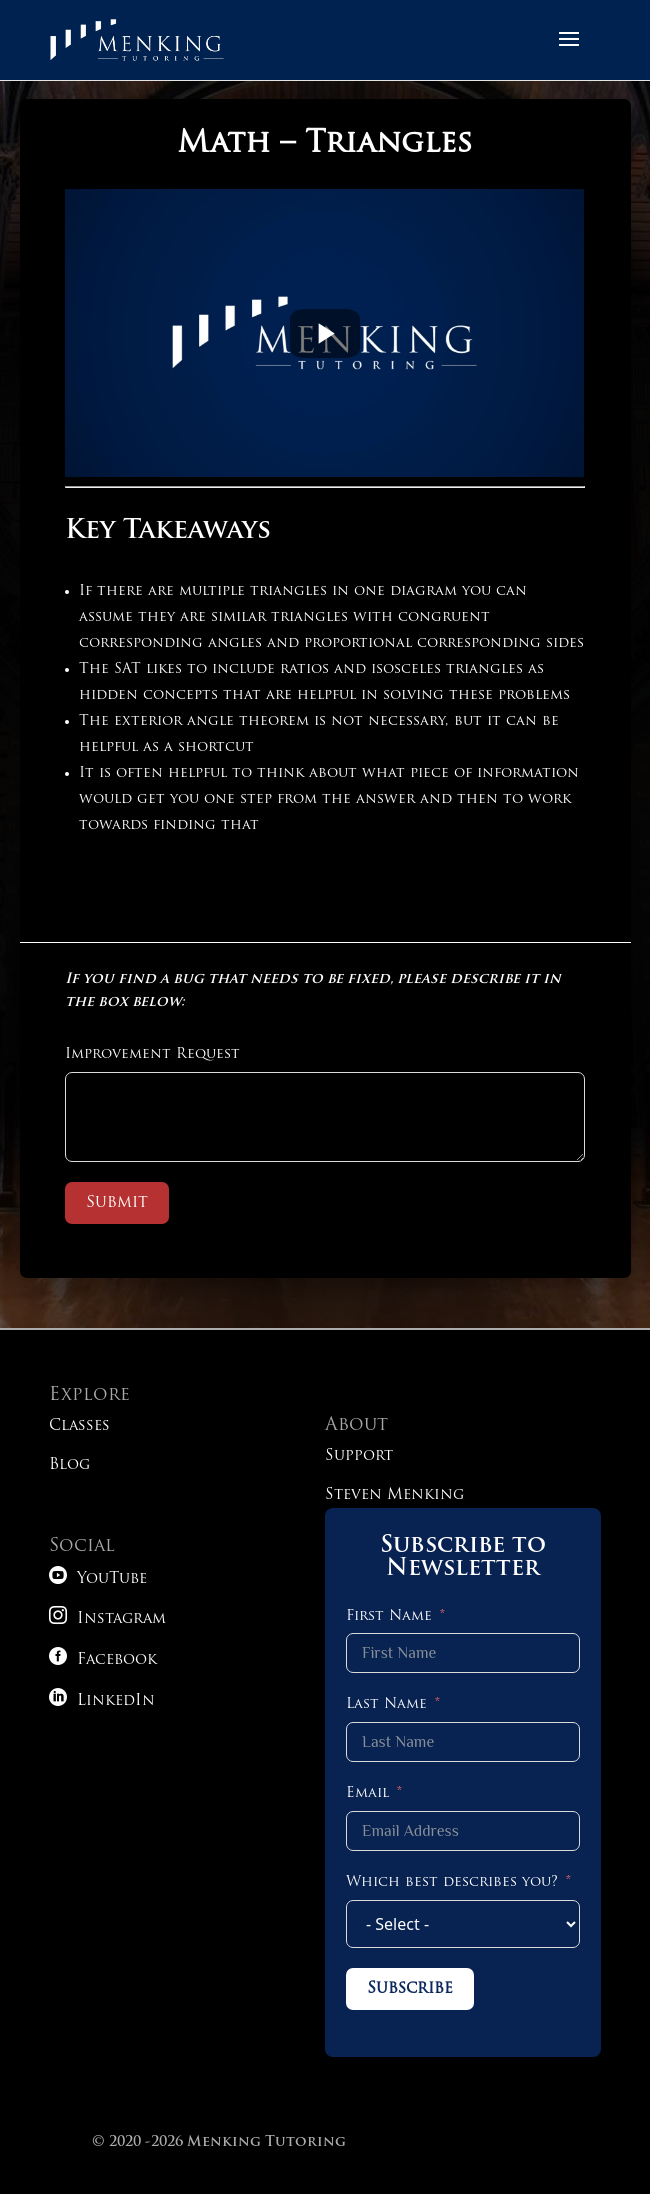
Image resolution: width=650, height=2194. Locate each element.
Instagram (107, 1619)
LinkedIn (102, 1701)
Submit (117, 1203)
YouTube (98, 1579)
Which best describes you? (452, 1882)
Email (367, 1793)
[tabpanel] (324, 524)
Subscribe (410, 1989)
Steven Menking (394, 1495)
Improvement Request (152, 1054)
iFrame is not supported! (324, 333)
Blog (69, 1465)
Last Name (386, 1704)
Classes (79, 1426)
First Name (389, 1616)
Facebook (103, 1660)
